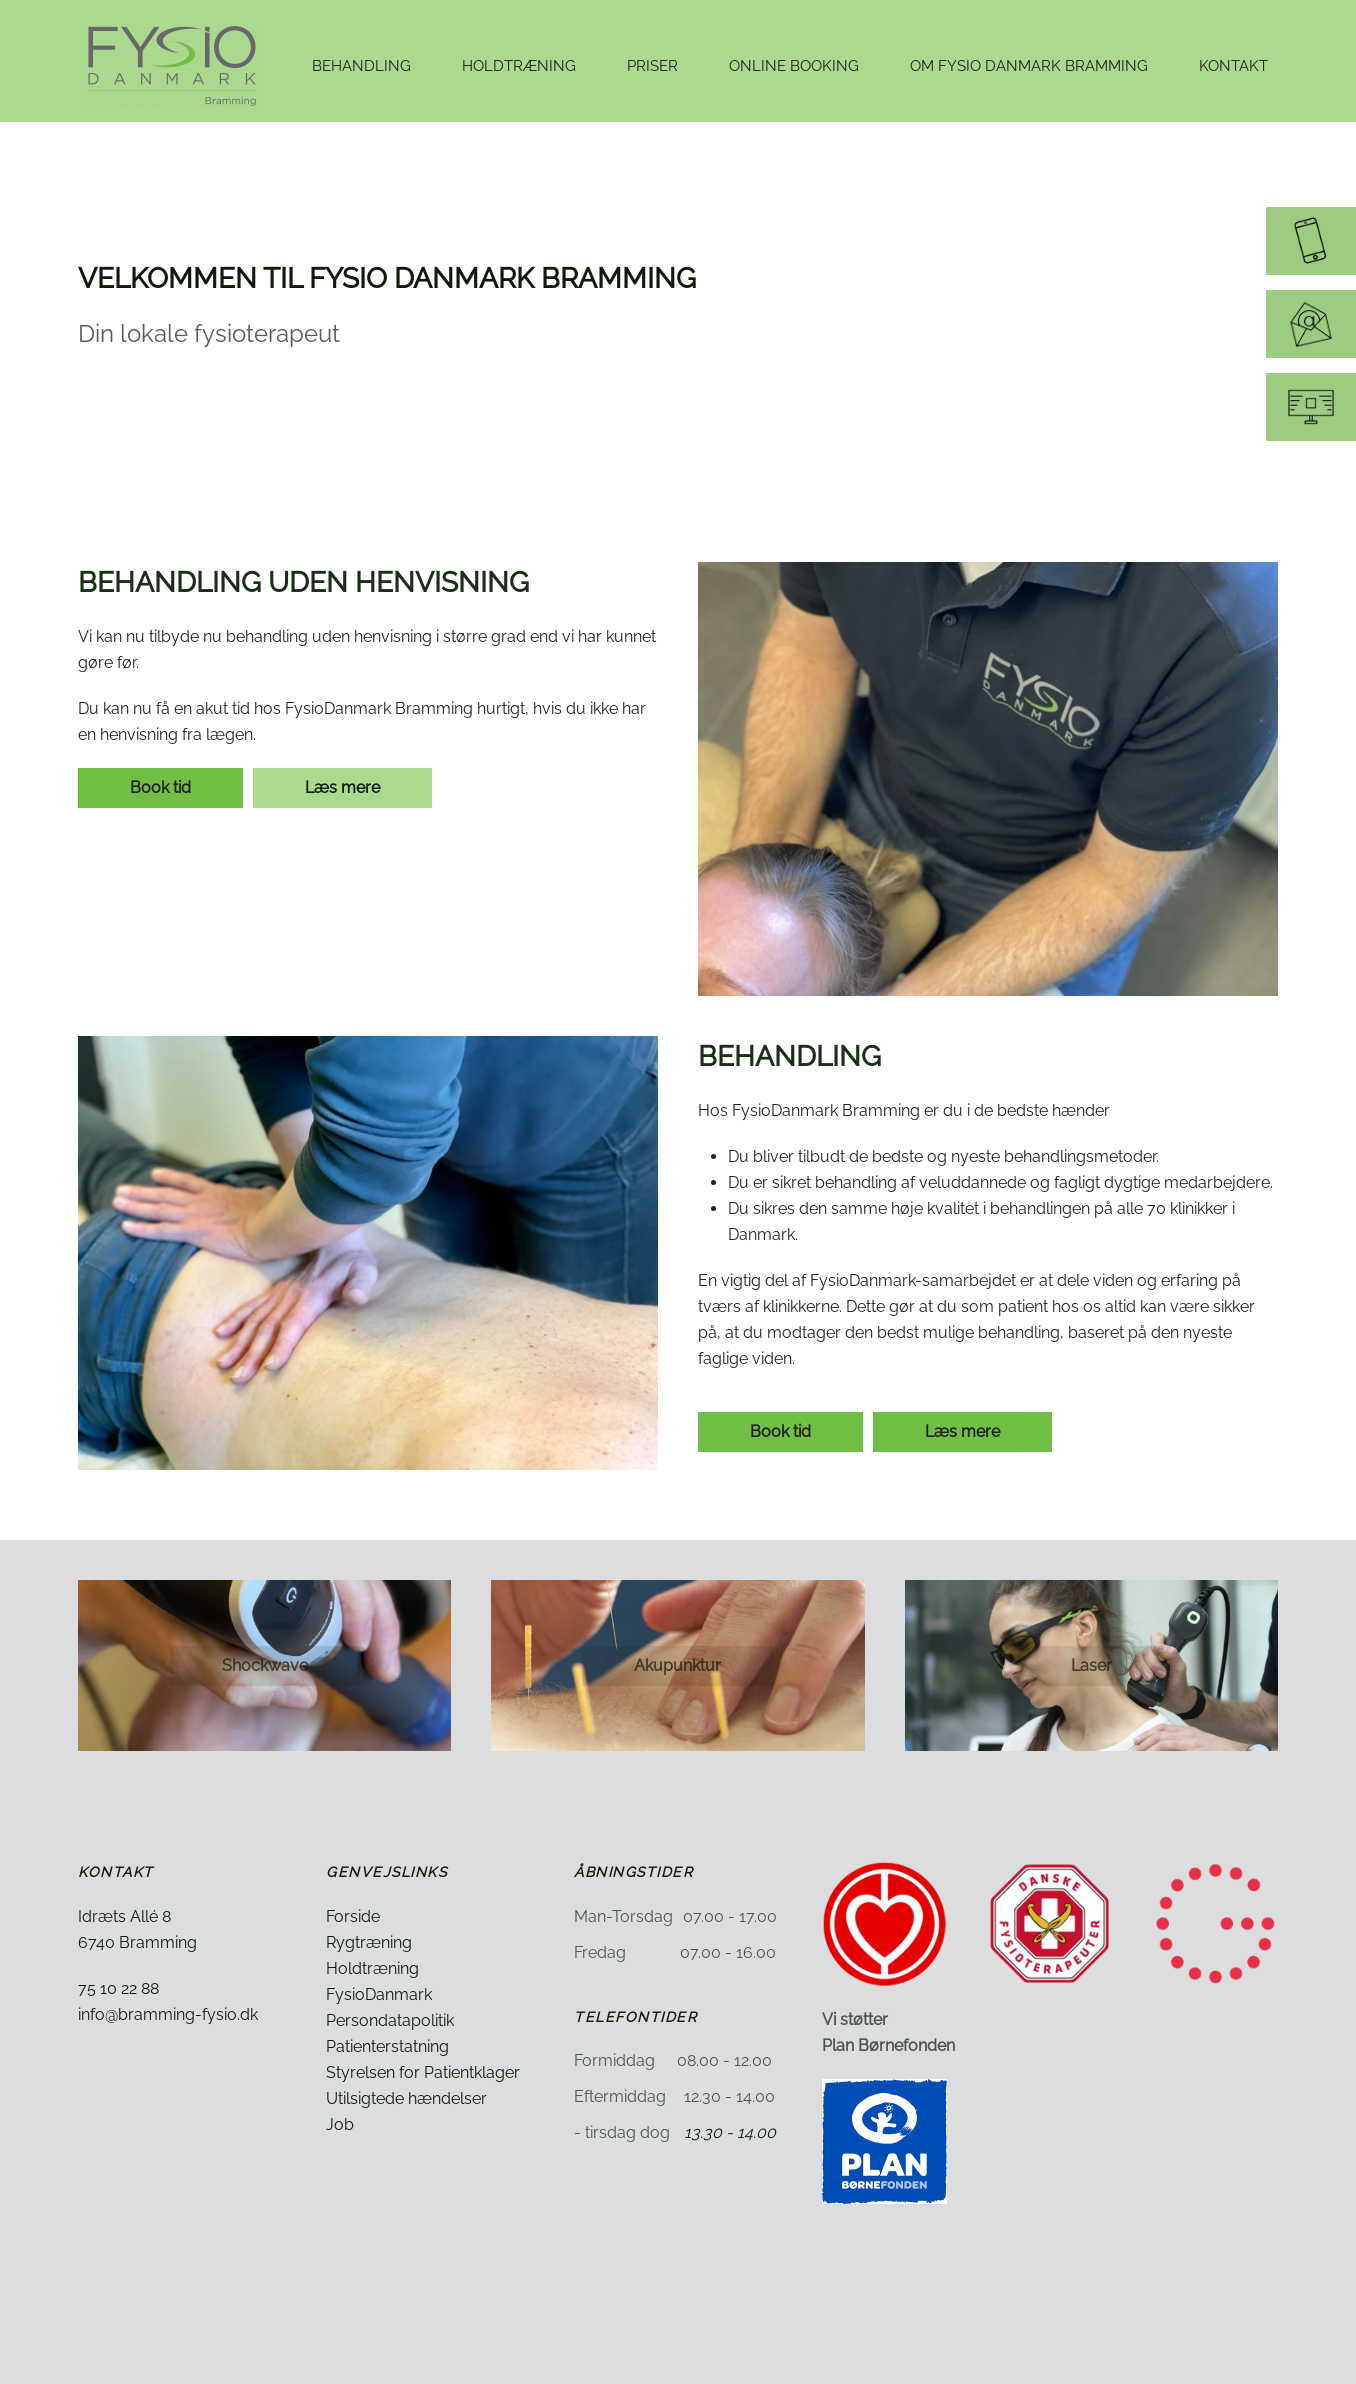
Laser (1091, 1665)
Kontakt (1233, 66)
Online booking (794, 66)
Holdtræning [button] (519, 66)
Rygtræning (369, 1942)
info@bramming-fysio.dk (168, 2014)
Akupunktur (677, 1665)
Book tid (160, 787)
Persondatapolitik (390, 2020)
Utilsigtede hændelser (406, 2098)
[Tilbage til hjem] (175, 66)
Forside (353, 1916)
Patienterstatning (387, 2046)
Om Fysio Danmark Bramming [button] (1029, 66)
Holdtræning (372, 1968)
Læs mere (342, 787)
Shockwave (265, 1665)
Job (340, 2124)
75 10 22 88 (118, 1988)
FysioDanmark (379, 1994)
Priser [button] (652, 66)
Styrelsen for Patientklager (423, 2072)
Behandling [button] (361, 66)
